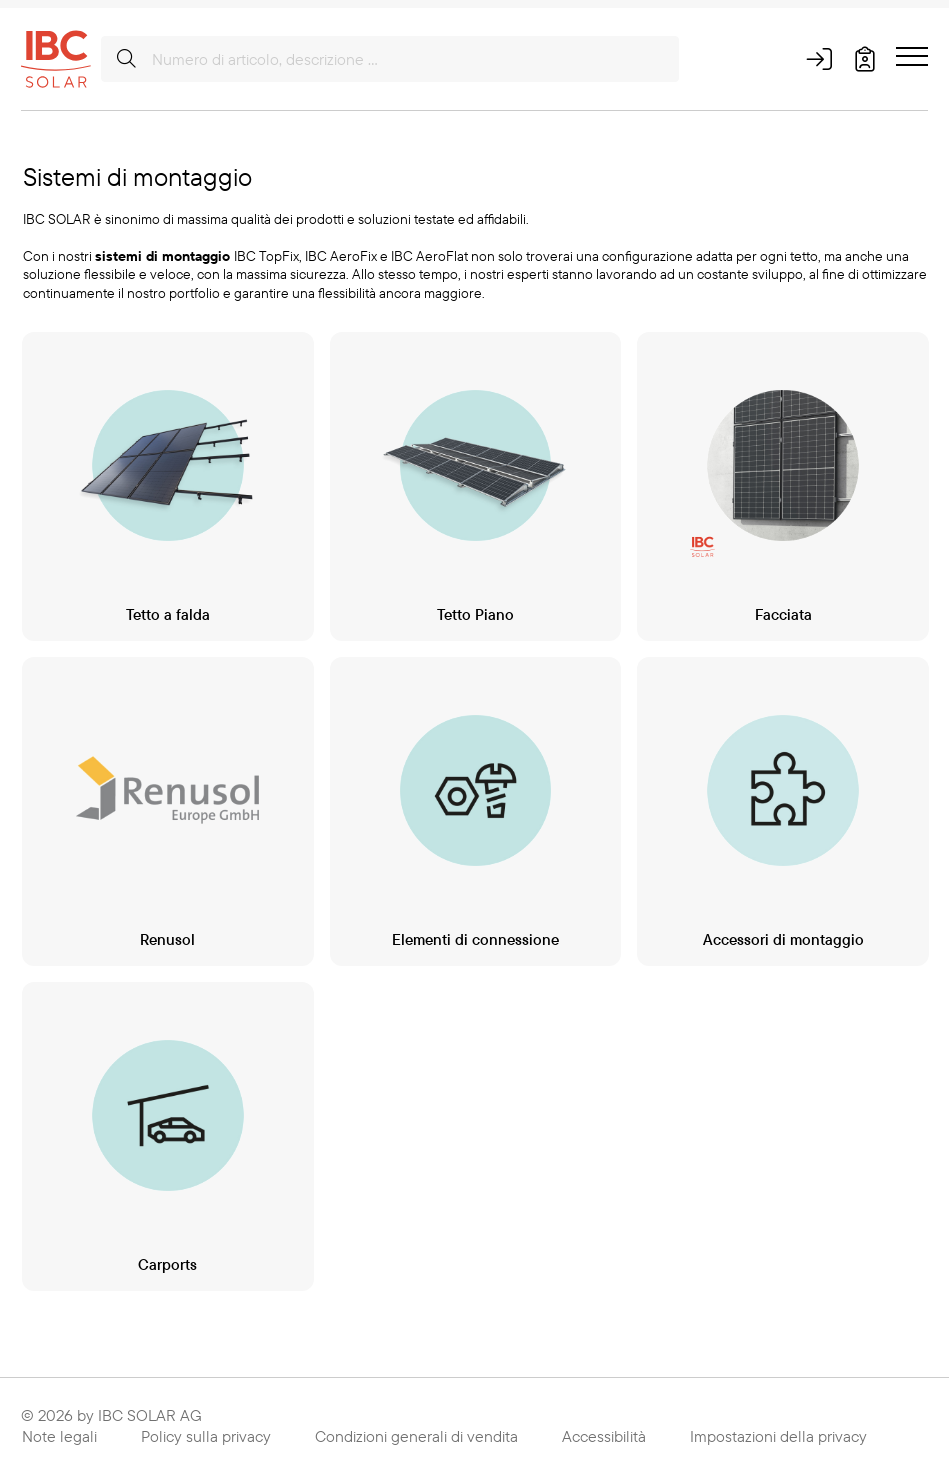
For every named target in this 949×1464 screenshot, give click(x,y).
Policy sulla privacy (206, 1425)
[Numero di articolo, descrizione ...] (390, 59)
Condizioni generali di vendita (416, 1425)
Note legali (59, 1425)
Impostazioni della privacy (778, 1425)
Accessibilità (604, 1425)
